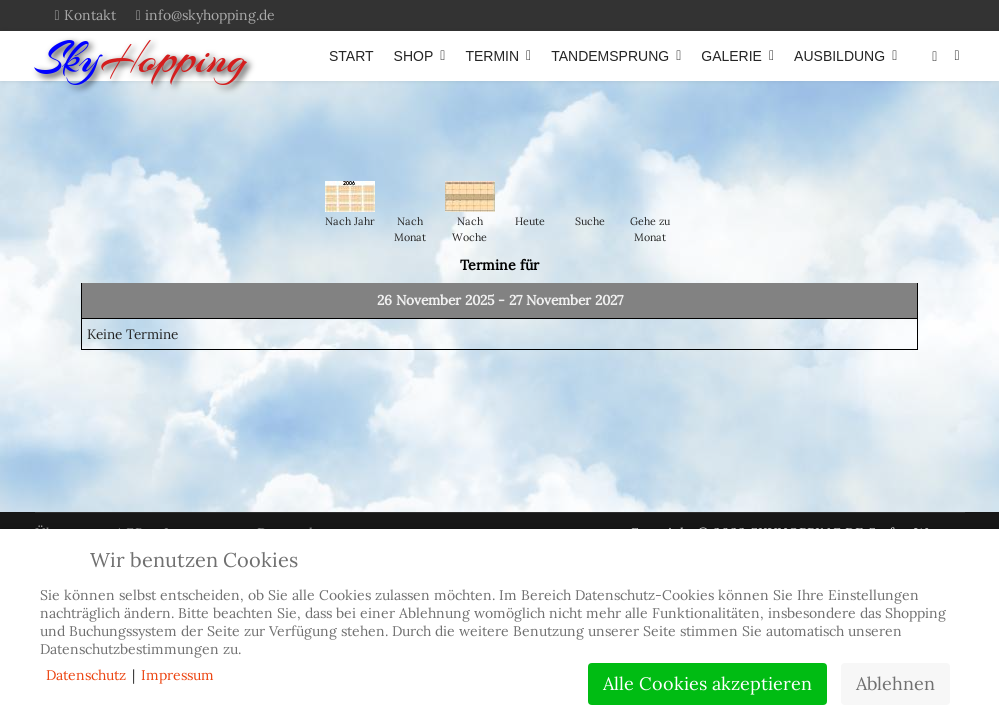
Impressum (177, 675)
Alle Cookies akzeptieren (707, 683)
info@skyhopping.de (210, 15)
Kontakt (90, 15)
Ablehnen (895, 683)
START (351, 56)
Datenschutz (86, 675)
